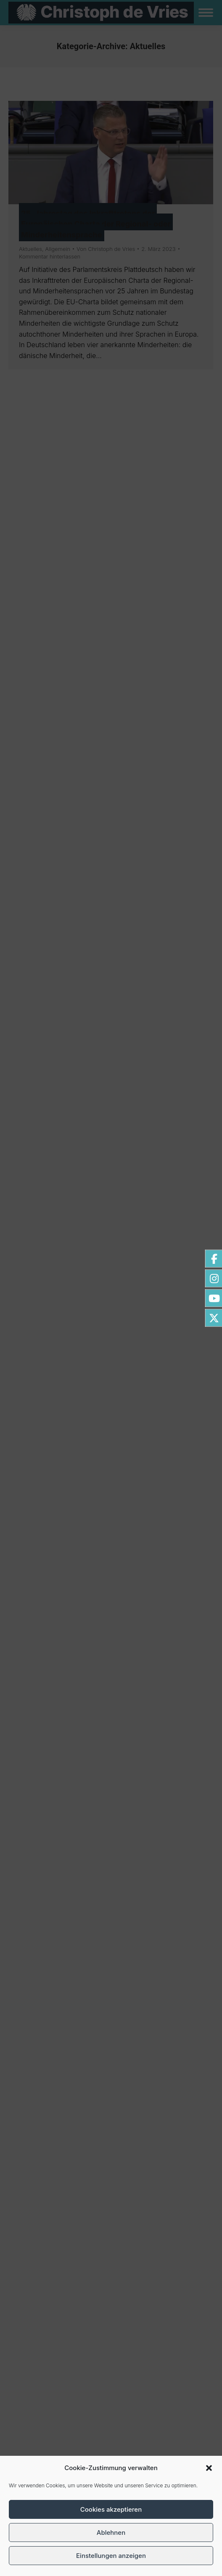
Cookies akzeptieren (111, 2509)
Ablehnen (111, 2532)
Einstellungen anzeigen (111, 2556)
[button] (209, 2468)
